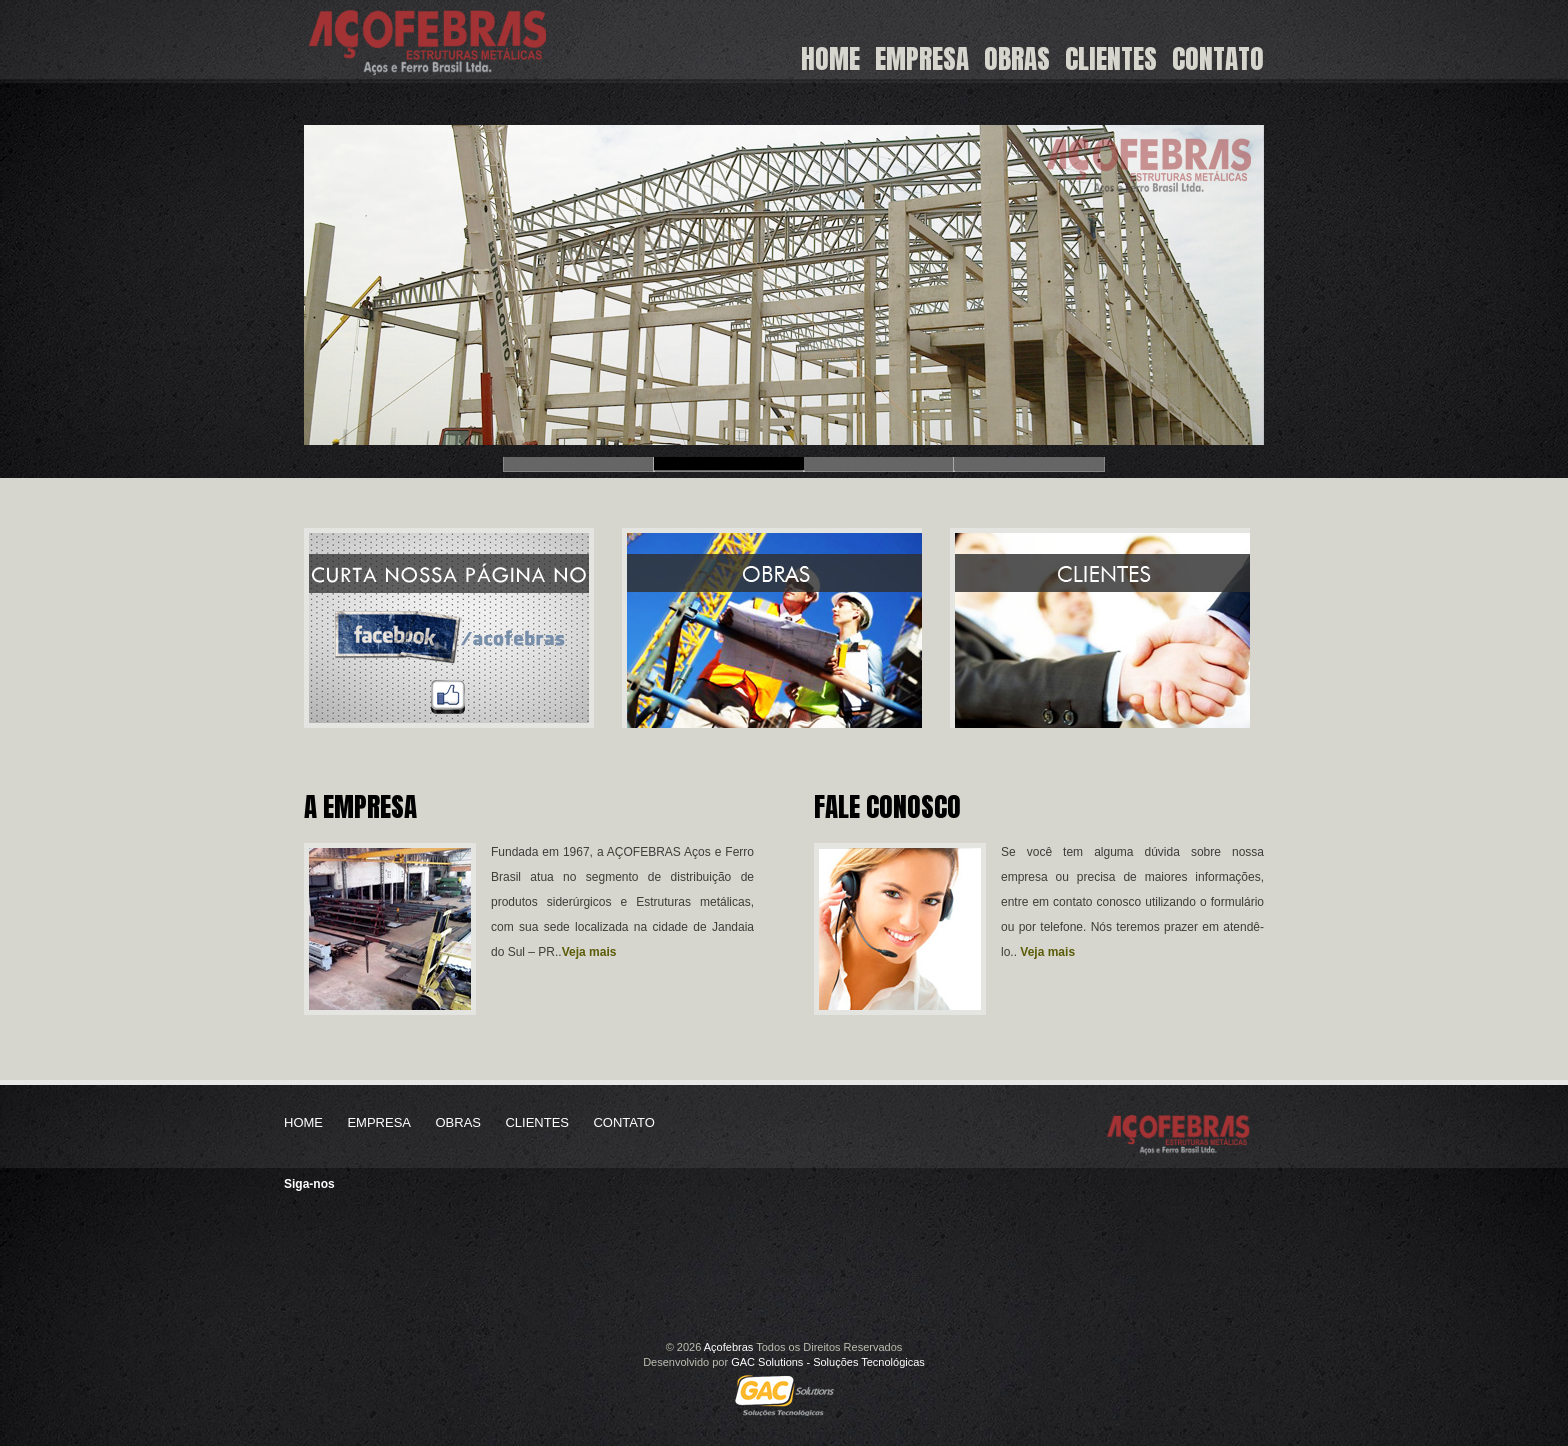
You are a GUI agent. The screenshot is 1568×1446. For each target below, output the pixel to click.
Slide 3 (879, 463)
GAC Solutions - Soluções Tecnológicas (828, 1362)
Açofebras (729, 1347)
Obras (1017, 60)
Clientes (1111, 60)
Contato (1218, 60)
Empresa (922, 60)
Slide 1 (579, 463)
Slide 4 (1029, 463)
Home (830, 60)
